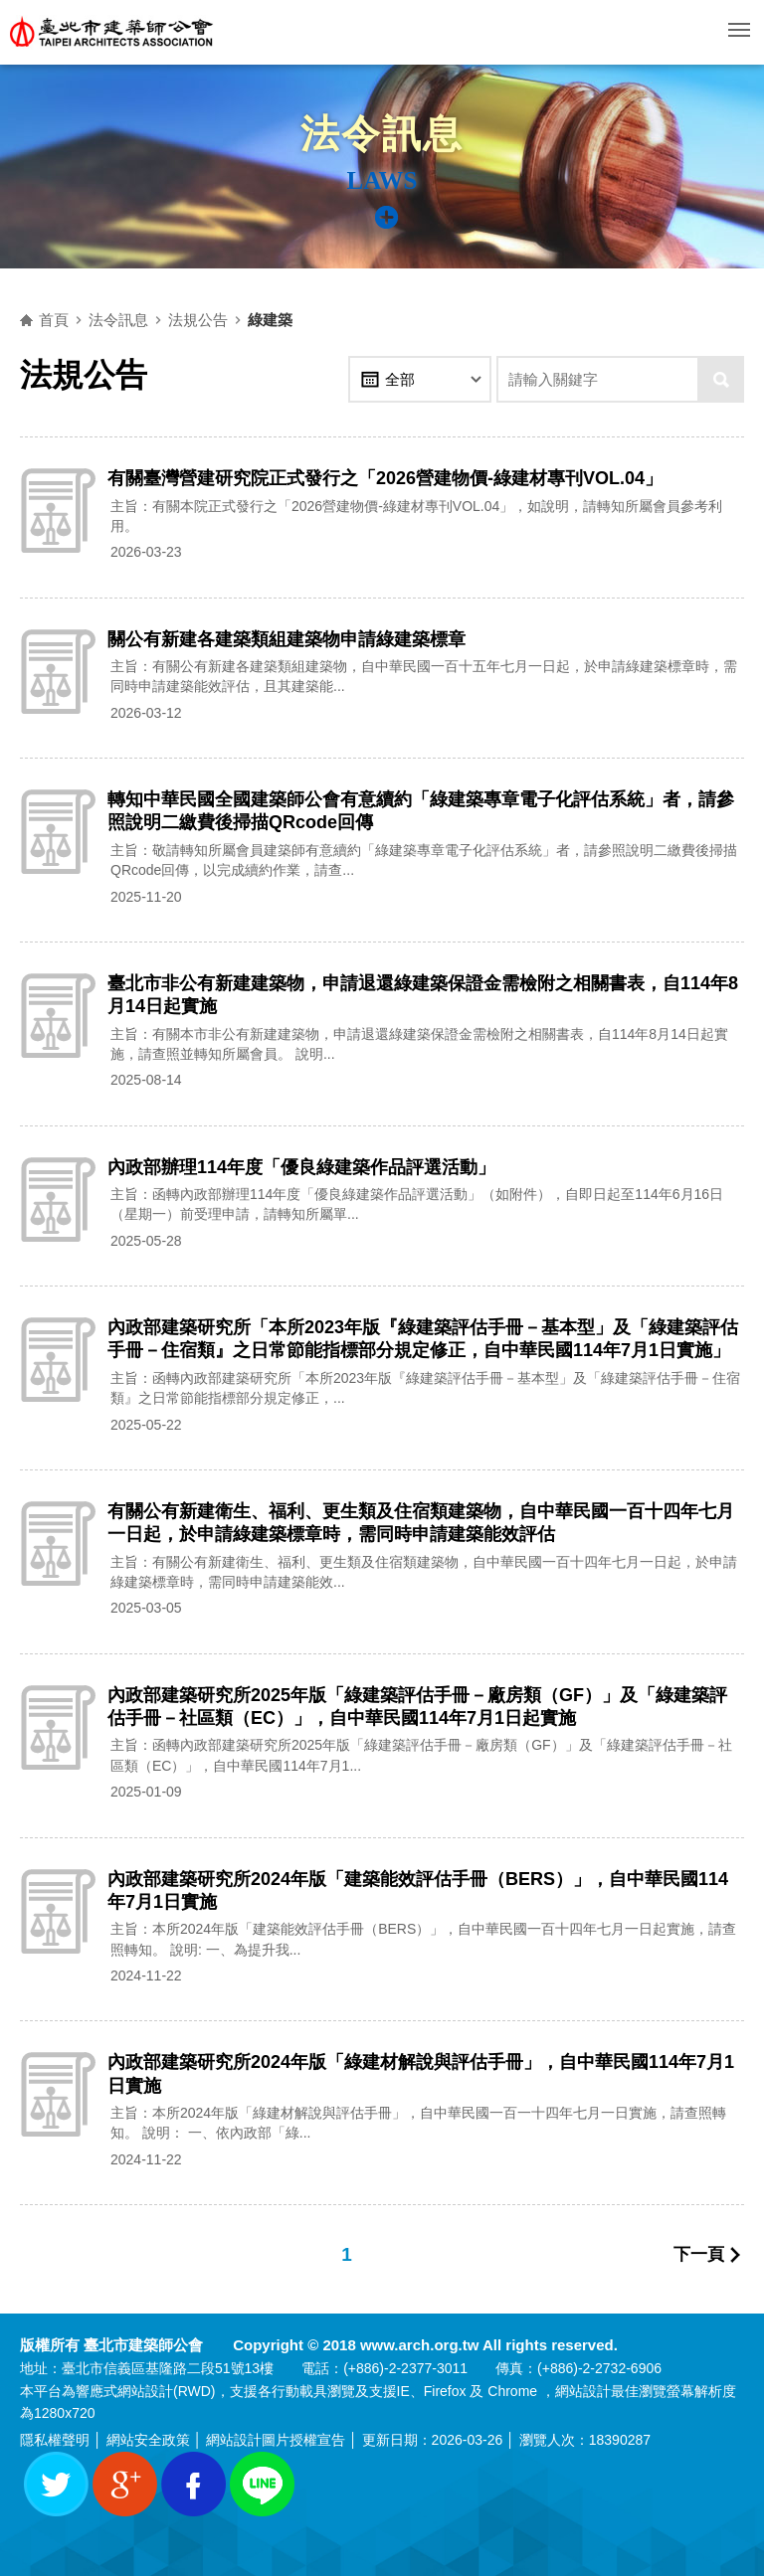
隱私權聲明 (55, 2440)
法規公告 (198, 319)
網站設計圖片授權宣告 (275, 2440)
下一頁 (698, 2254)
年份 (370, 379)
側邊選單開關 (396, 230)
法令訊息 (118, 319)
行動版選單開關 (739, 34)
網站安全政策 (148, 2440)
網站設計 (145, 2391)
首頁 (54, 319)
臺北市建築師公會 (112, 32)
